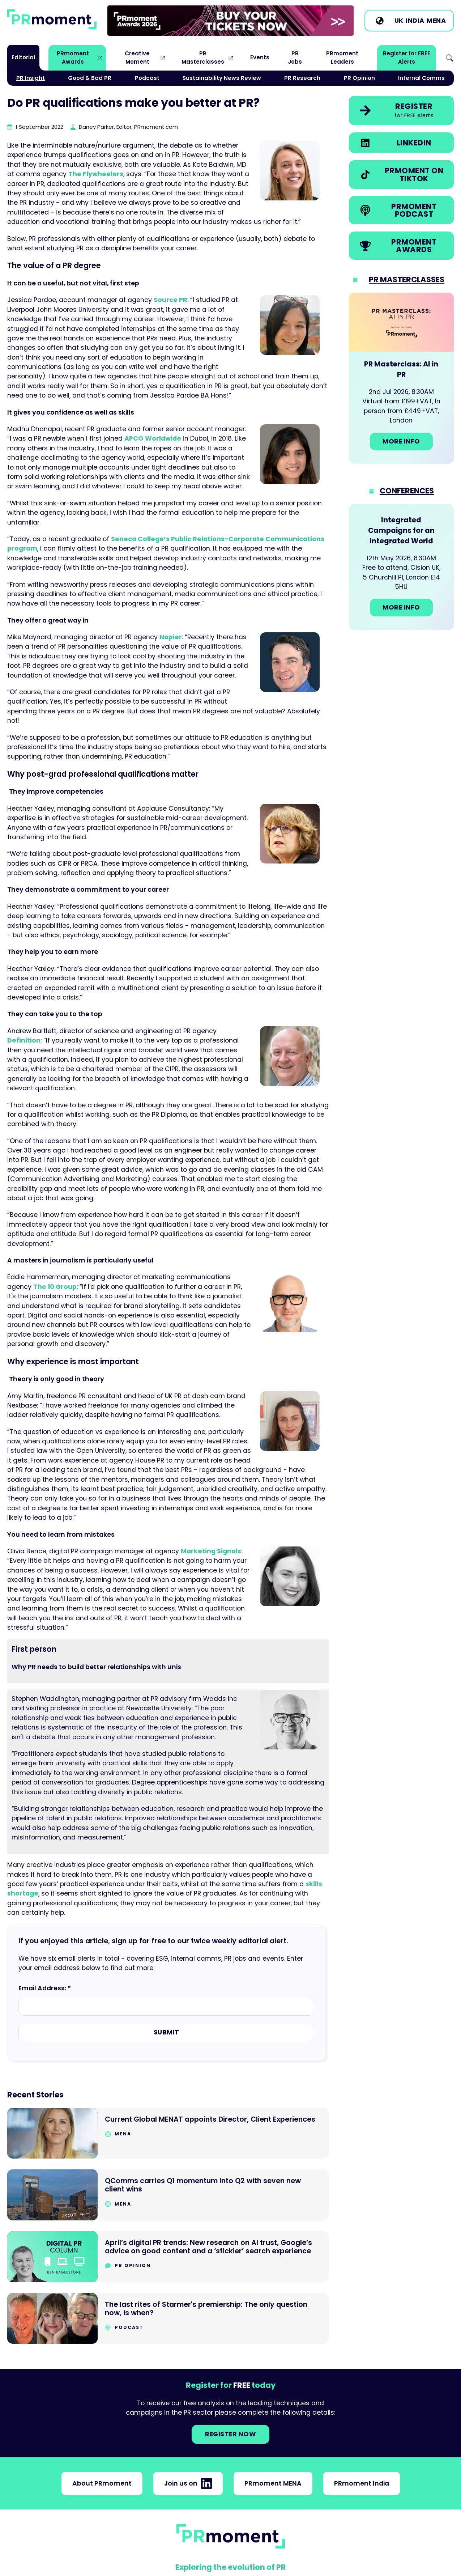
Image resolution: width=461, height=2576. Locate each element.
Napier (170, 637)
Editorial (23, 57)
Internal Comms (421, 78)
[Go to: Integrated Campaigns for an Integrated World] (401, 567)
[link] (230, 20)
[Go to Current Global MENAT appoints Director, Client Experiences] (168, 2133)
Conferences (407, 490)
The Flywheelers (95, 174)
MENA (436, 20)
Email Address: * (44, 1988)
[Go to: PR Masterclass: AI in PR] (401, 378)
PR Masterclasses (203, 57)
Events (259, 57)
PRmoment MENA (273, 2483)
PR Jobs (295, 57)
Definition (23, 1040)
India (415, 20)
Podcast (147, 78)
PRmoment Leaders (342, 57)
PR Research (302, 78)
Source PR (170, 300)
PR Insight (30, 78)
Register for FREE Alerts (406, 57)
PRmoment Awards (73, 57)
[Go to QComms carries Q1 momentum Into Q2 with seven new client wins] (168, 2194)
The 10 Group (55, 1286)
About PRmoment (102, 2483)
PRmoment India (361, 2483)
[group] (230, 20)
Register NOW (230, 2434)
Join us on (188, 2483)
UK (399, 20)
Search (449, 58)
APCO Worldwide (152, 438)
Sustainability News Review (222, 78)
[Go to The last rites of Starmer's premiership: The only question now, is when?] (168, 2318)
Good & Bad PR (89, 78)
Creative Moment (137, 57)
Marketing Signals (211, 1551)
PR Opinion (359, 78)
